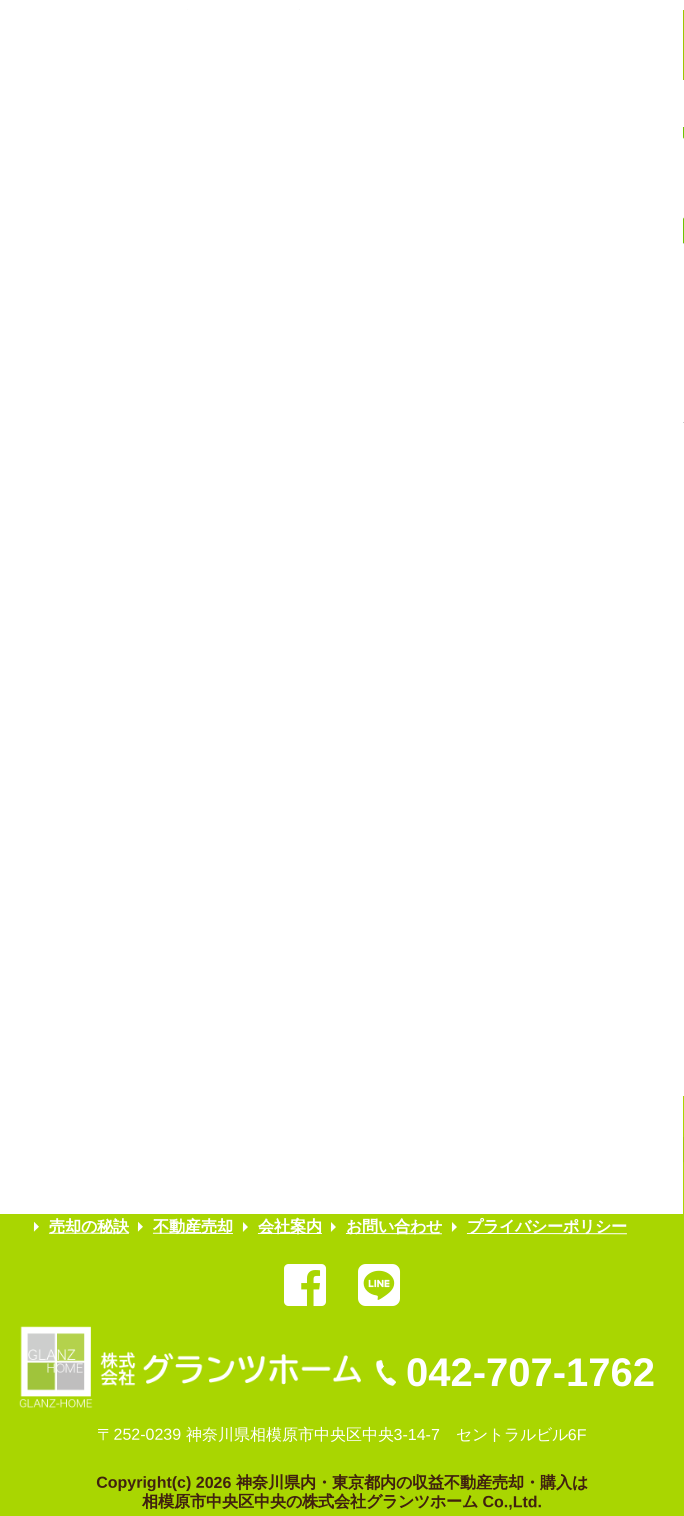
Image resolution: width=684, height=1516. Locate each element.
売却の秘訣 (89, 1226)
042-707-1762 (530, 1372)
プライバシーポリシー (547, 1226)
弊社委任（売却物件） (202, 1190)
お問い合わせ (395, 1226)
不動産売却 (194, 1226)
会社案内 (290, 1226)
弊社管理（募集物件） (386, 1190)
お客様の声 (531, 1190)
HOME (73, 1190)
